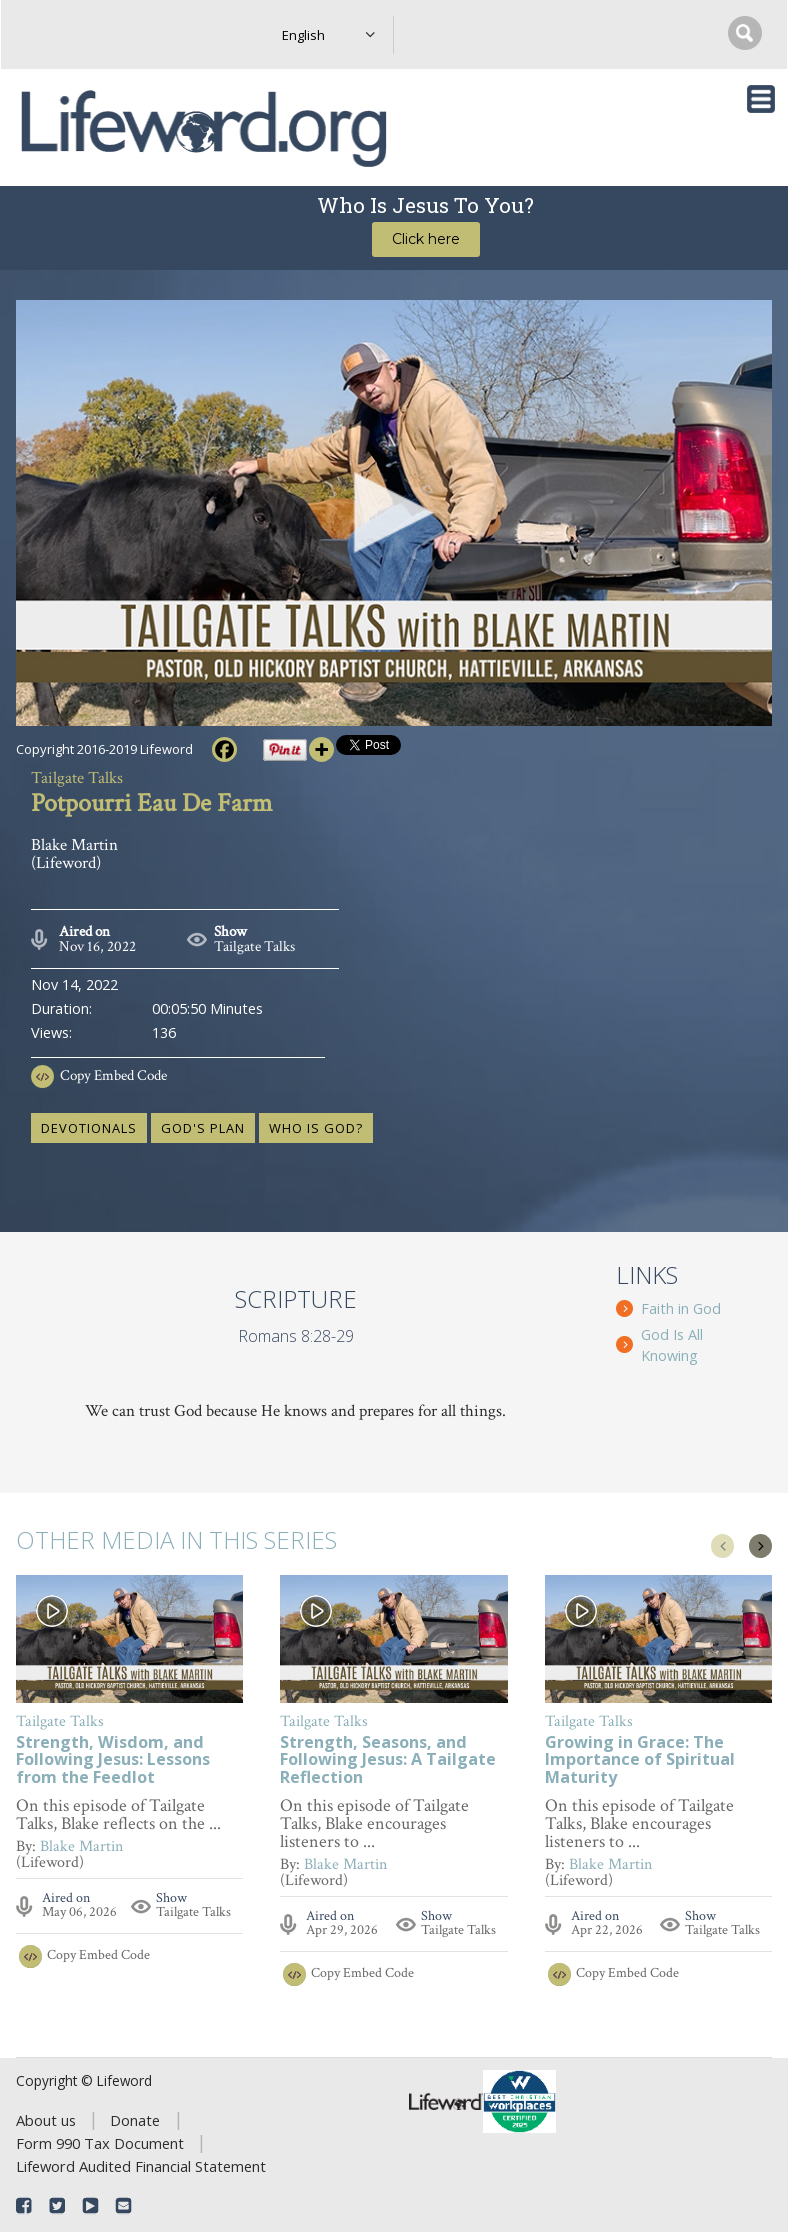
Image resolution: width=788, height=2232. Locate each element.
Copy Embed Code (113, 1075)
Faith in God (681, 1308)
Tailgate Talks (254, 946)
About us (46, 2120)
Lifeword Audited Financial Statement (141, 2166)
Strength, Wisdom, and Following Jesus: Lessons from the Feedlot (113, 1760)
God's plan (203, 1128)
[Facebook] (224, 749)
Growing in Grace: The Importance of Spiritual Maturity (640, 1760)
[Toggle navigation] (761, 99)
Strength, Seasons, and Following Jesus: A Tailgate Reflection (388, 1760)
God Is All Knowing (672, 1345)
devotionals (89, 1128)
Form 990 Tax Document (100, 2143)
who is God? (316, 1128)
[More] (321, 749)
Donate (135, 2120)
